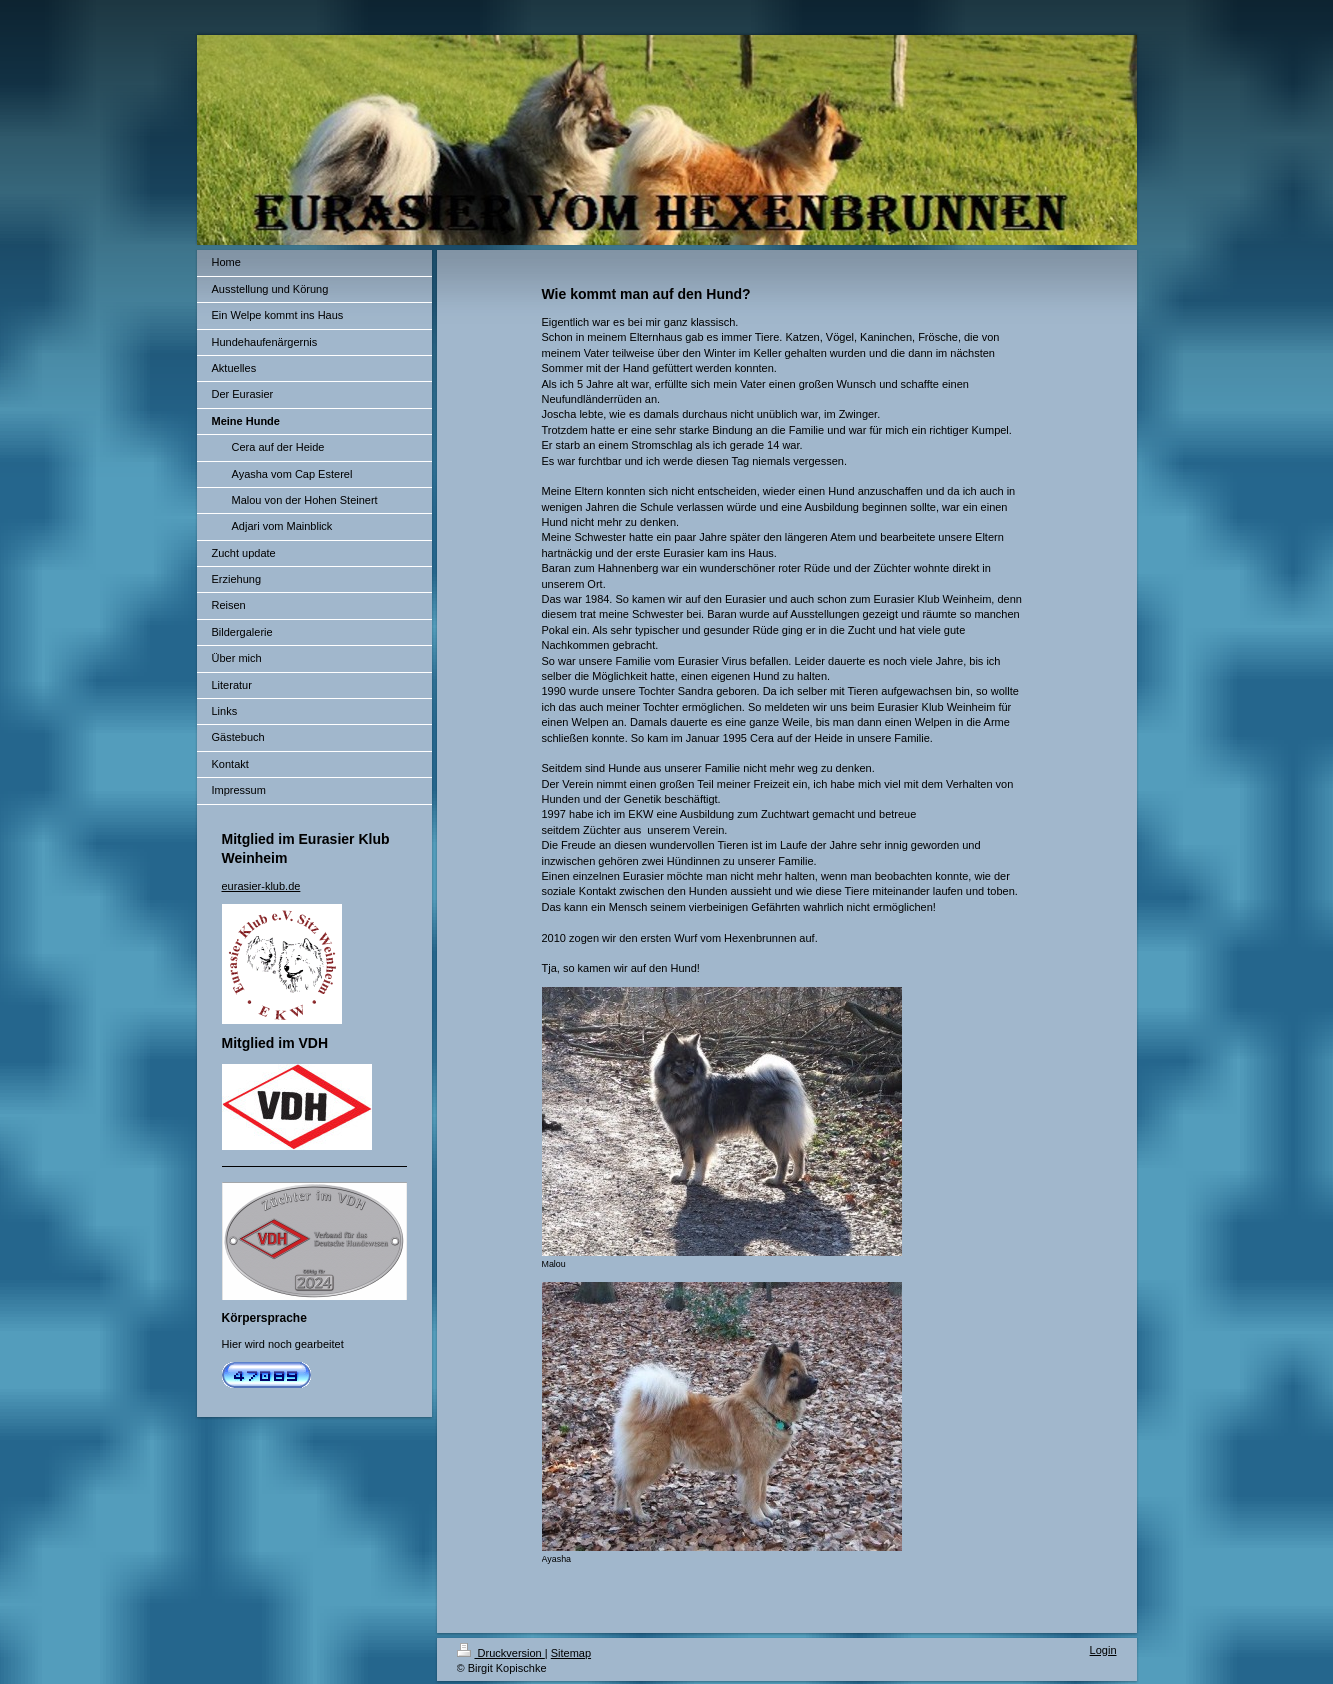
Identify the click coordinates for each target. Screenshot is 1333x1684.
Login (1103, 1650)
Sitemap (571, 1653)
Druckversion (501, 1653)
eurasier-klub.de (261, 886)
